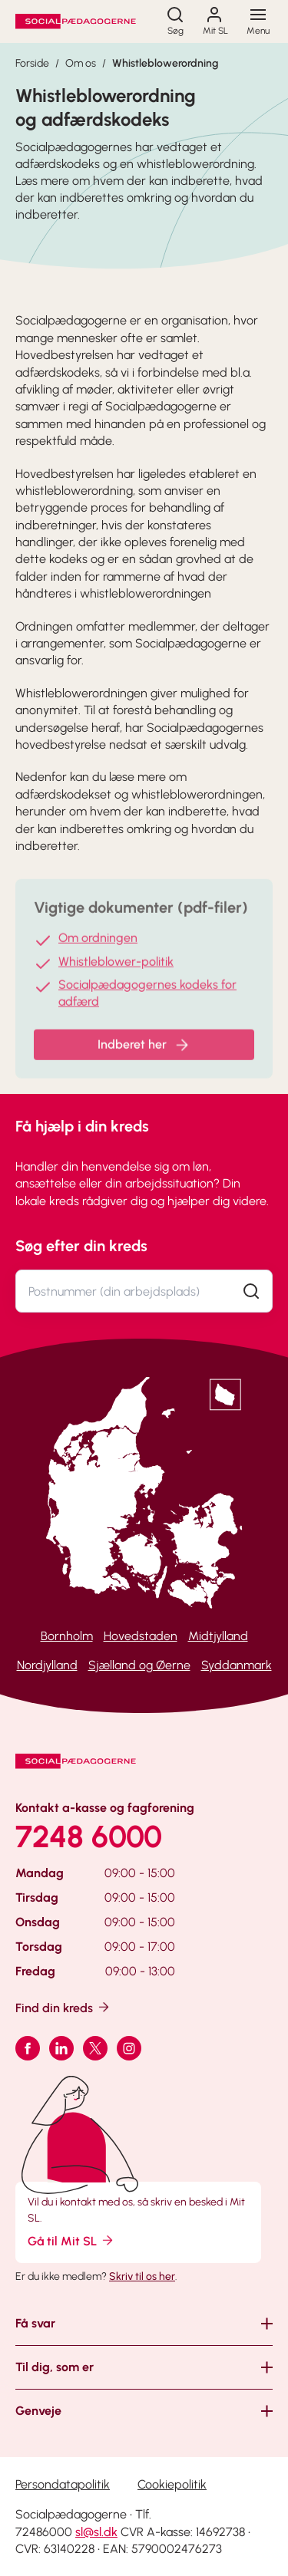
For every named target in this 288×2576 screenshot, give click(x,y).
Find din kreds (63, 2007)
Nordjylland (47, 1665)
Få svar (35, 2323)
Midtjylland (218, 1636)
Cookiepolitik (172, 2484)
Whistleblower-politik (116, 970)
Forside (32, 63)
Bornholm (67, 1636)
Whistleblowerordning (165, 63)
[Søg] (175, 21)
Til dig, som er (54, 2367)
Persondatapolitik (62, 2484)
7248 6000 (88, 1836)
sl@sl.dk (96, 2532)
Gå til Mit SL (71, 2240)
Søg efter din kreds (81, 1246)
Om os (80, 63)
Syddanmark (236, 1665)
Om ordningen (97, 947)
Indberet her (144, 1054)
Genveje (38, 2410)
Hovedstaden (140, 1636)
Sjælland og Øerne (139, 1665)
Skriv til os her (142, 2276)
